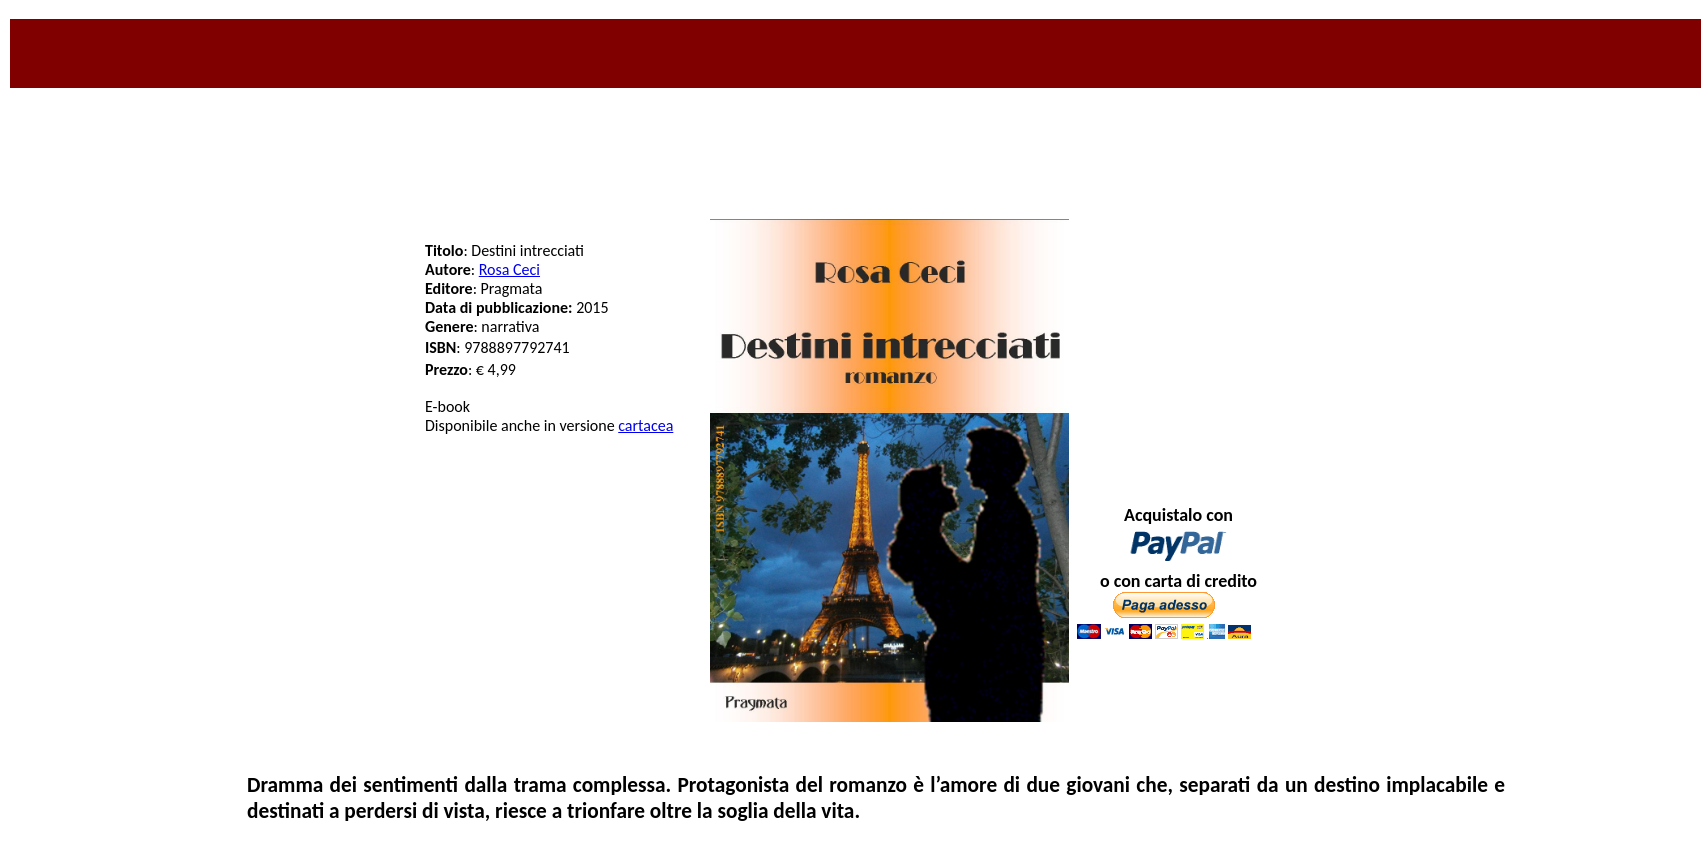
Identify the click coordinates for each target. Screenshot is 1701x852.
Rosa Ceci (509, 269)
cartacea (645, 425)
